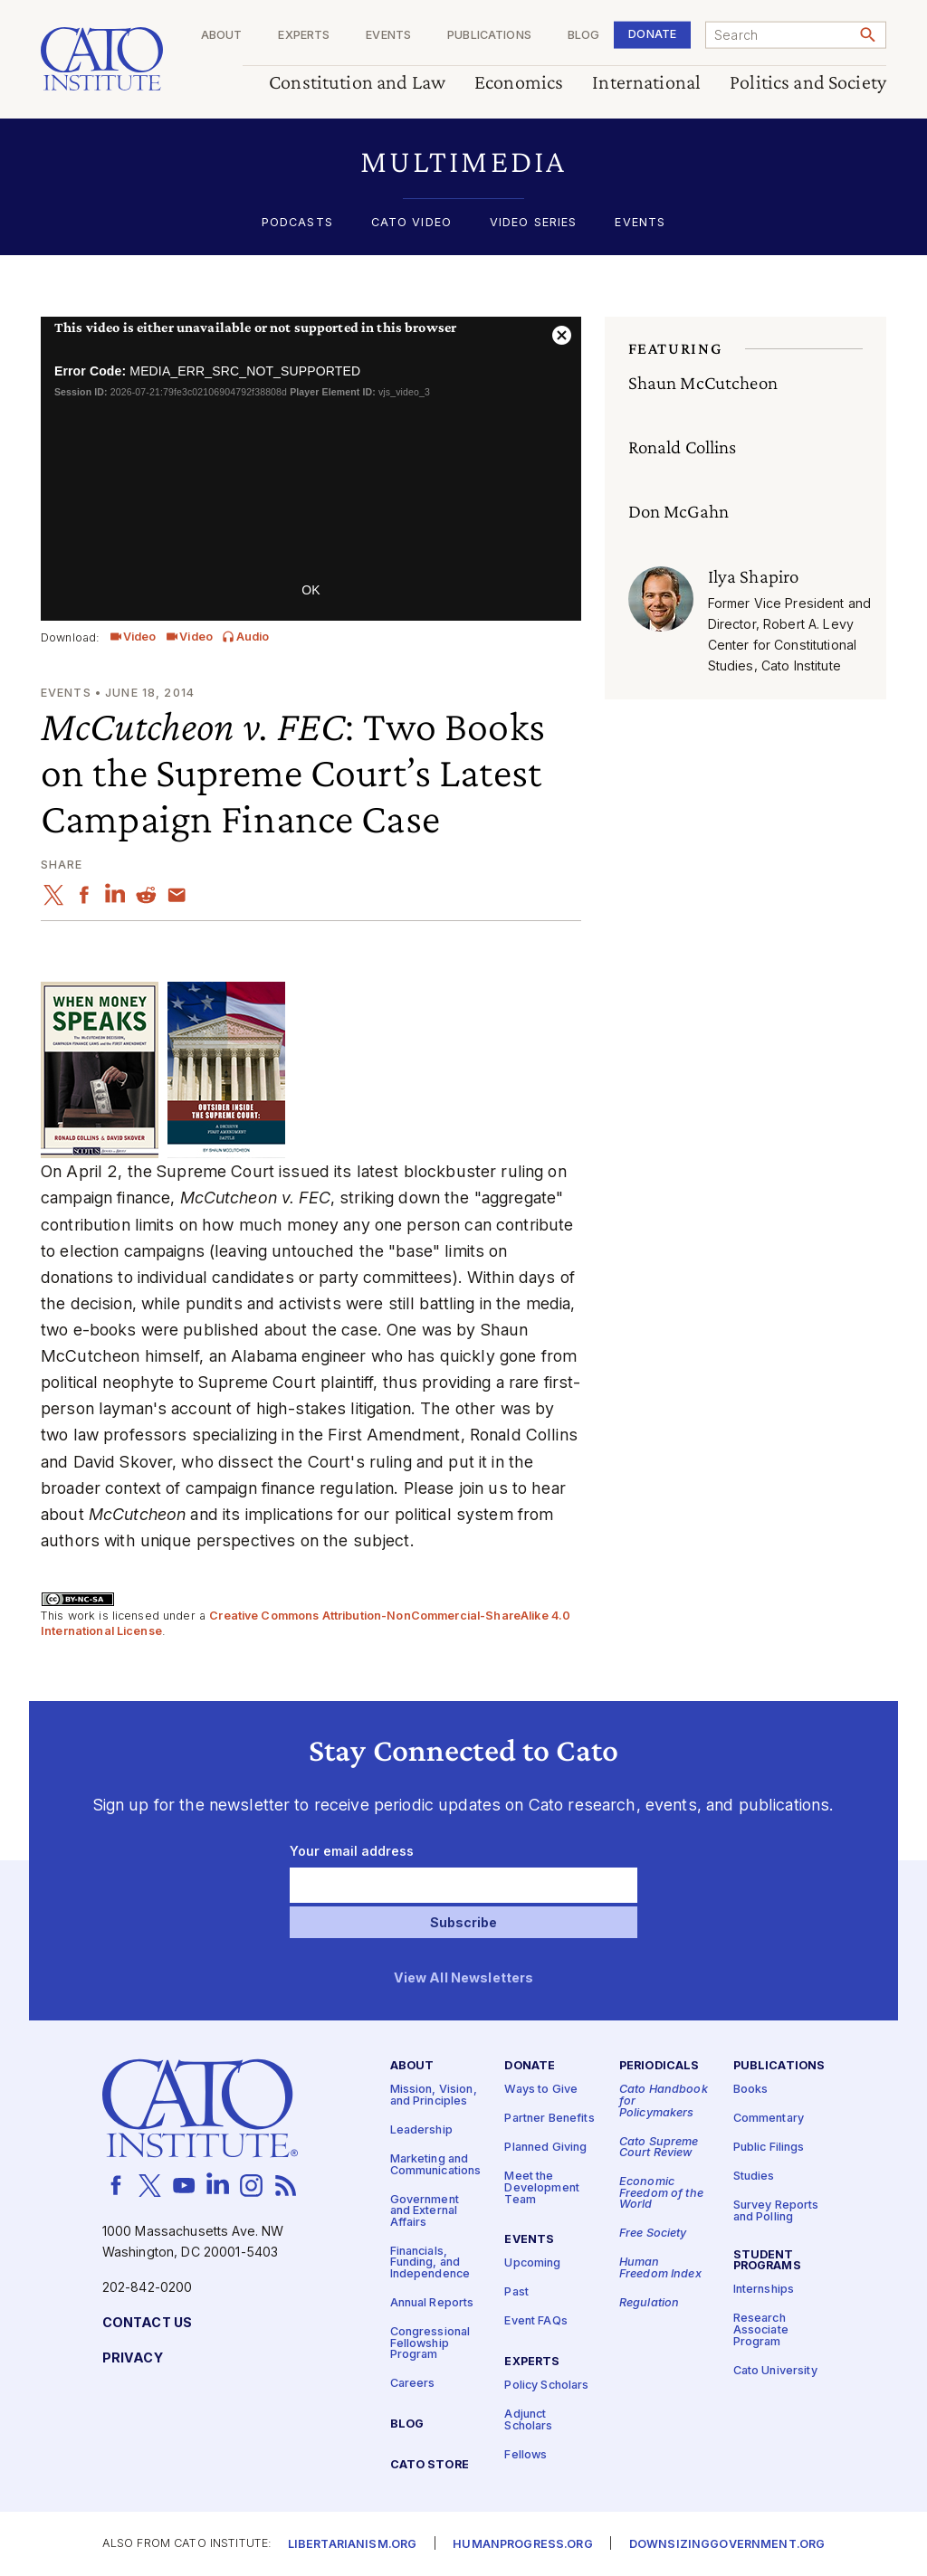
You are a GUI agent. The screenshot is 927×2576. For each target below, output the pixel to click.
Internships (764, 2290)
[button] (463, 161)
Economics (518, 82)
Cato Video (411, 223)
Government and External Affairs (424, 2210)
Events (388, 36)
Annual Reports (432, 2303)
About (222, 36)
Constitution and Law (357, 82)
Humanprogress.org (522, 2545)
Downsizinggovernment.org (727, 2545)
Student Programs (767, 2261)
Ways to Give (541, 2090)
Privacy (132, 2358)
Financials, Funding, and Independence (430, 2263)
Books (751, 2090)
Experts (304, 36)
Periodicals (659, 2066)
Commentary (768, 2118)
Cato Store (429, 2465)
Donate (652, 34)
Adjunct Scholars (528, 2420)
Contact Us (147, 2323)
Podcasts (297, 223)
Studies (754, 2176)
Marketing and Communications (436, 2165)
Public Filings (769, 2147)
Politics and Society (808, 82)
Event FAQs (535, 2321)
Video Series (534, 223)
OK (310, 590)
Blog (584, 36)
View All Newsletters (464, 1978)
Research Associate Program (760, 2330)
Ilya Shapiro (753, 576)
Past (516, 2292)
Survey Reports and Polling (776, 2211)
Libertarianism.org (352, 2545)
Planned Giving (545, 2147)
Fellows (525, 2455)
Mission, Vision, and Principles (433, 2095)
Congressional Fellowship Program (430, 2343)
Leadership (421, 2130)
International (646, 82)
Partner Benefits (549, 2118)
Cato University (775, 2370)
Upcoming (532, 2263)
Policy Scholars (546, 2385)
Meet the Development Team (541, 2188)
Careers (412, 2384)
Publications (489, 36)
